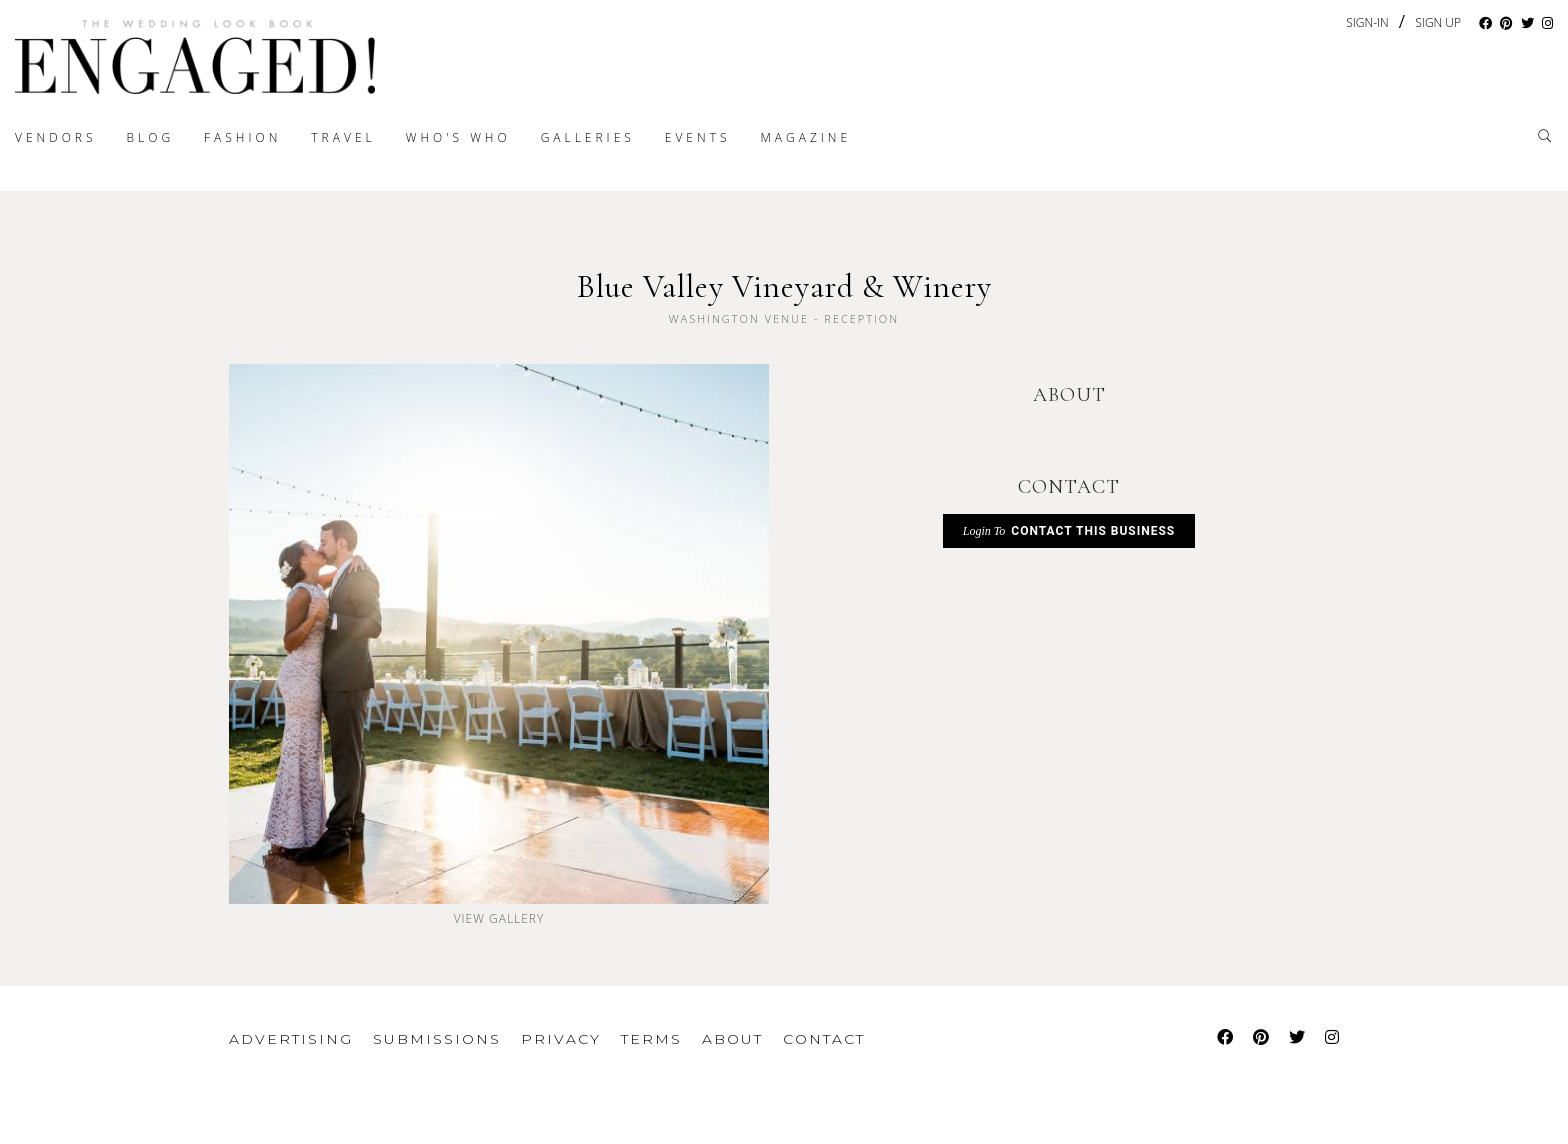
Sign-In (1367, 22)
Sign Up (1438, 23)
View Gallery (499, 918)
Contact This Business (1069, 531)
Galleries (588, 137)
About (732, 1039)
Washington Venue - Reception (784, 318)
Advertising (291, 1039)
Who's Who (458, 137)
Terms (651, 1039)
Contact (824, 1039)
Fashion (242, 137)
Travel (343, 137)
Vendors (56, 137)
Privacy (561, 1039)
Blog (151, 137)
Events (698, 137)
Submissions (437, 1039)
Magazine (805, 137)
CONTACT (1069, 487)
